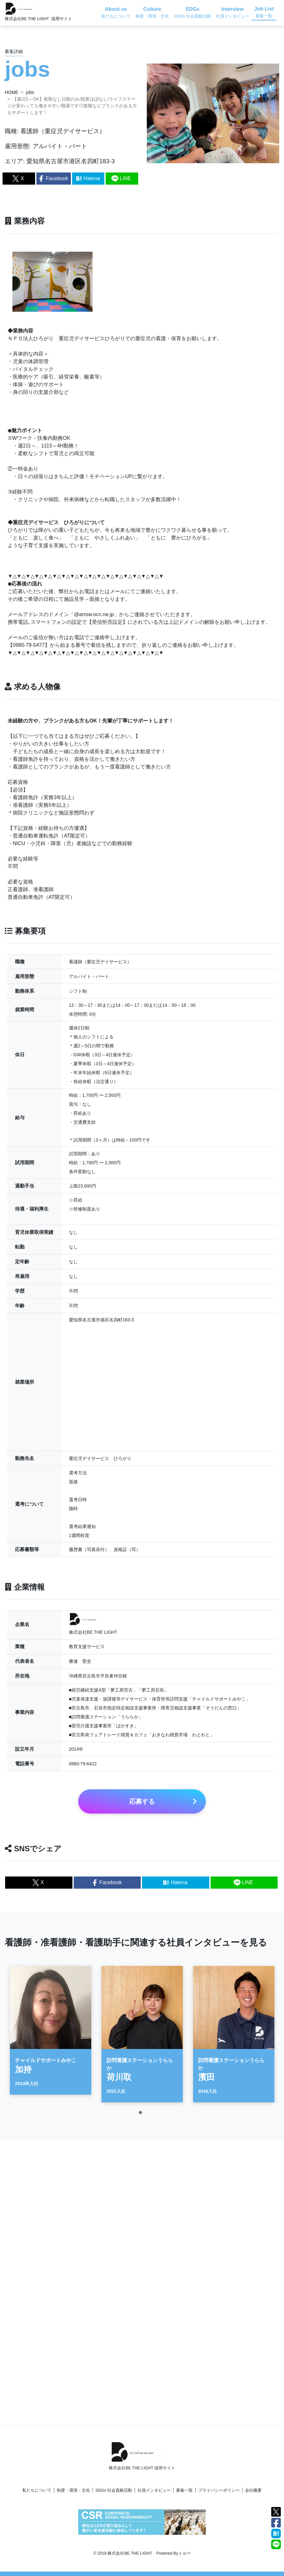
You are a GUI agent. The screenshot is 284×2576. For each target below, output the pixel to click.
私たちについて (36, 2490)
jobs (30, 92)
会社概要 (253, 2490)
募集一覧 (184, 2490)
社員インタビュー (154, 2490)
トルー (184, 2553)
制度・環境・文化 (73, 2490)
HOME (11, 92)
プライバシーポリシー (219, 2490)
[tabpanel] (50, 2037)
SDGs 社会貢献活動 (113, 2490)
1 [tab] (142, 2121)
